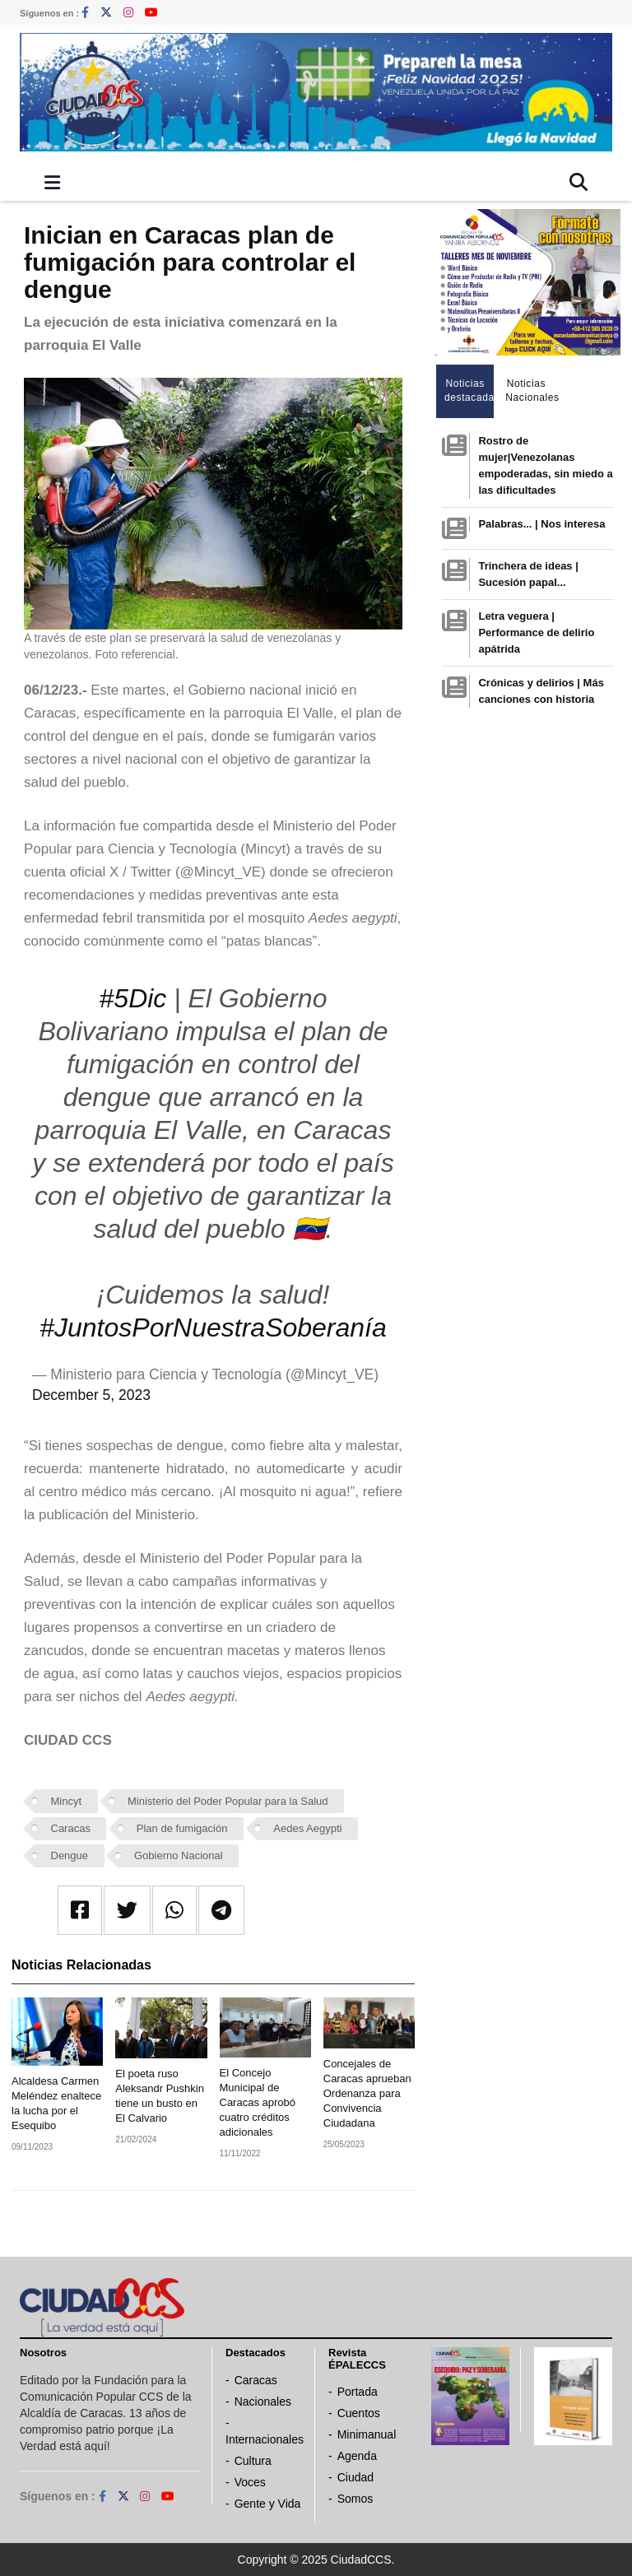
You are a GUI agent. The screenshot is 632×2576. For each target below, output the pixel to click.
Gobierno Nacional (178, 1855)
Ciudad (355, 2477)
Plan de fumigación (182, 1828)
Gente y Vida (268, 2503)
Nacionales (263, 2401)
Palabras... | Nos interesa (541, 524)
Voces (250, 2482)
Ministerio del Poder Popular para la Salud (228, 1801)
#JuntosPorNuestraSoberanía (213, 1327)
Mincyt (66, 1801)
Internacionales (264, 2439)
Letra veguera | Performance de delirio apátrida (536, 632)
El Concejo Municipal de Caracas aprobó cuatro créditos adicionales (258, 2102)
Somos (355, 2498)
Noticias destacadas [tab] (469, 390)
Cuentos (358, 2413)
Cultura (253, 2460)
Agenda (357, 2455)
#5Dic (133, 998)
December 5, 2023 (91, 1395)
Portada (357, 2391)
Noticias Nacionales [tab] (530, 390)
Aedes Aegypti (307, 1828)
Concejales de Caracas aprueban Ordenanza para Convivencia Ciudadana (367, 2093)
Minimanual (367, 2434)
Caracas (71, 1828)
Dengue (70, 1855)
